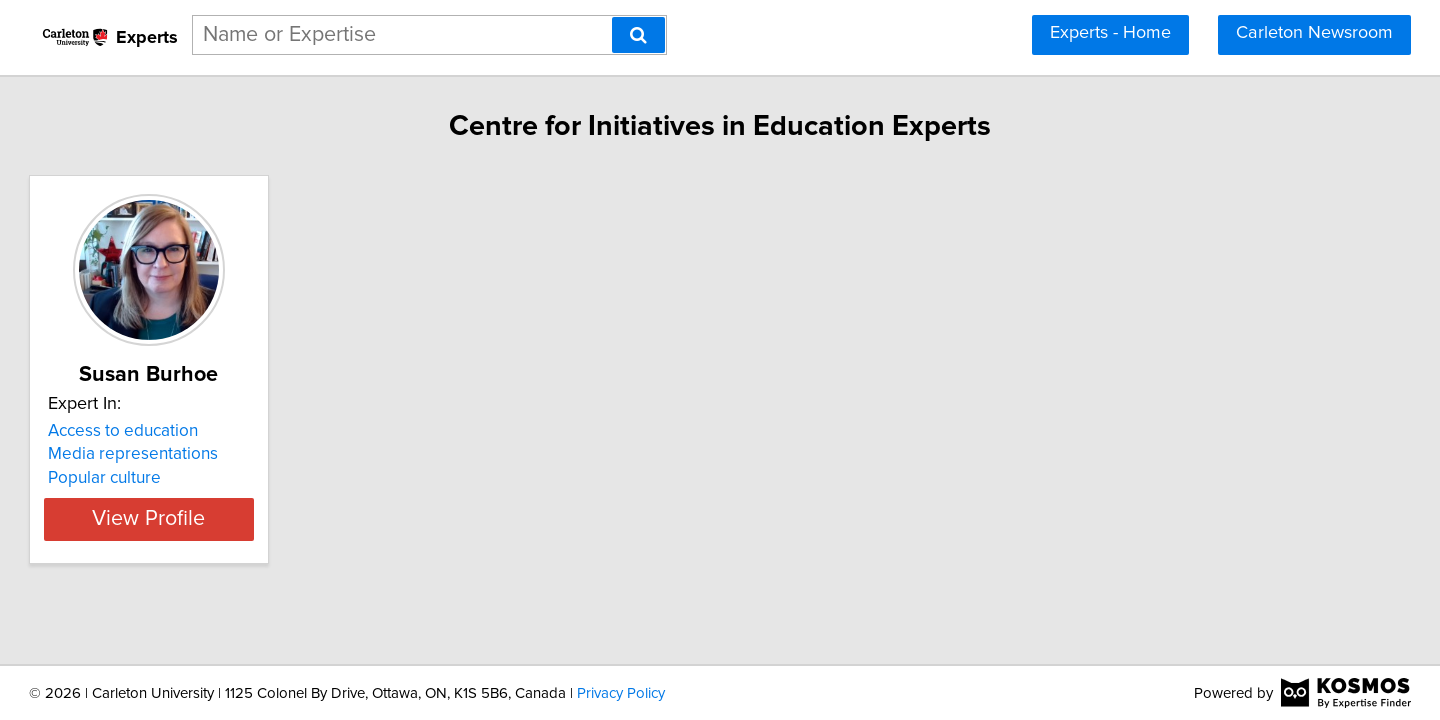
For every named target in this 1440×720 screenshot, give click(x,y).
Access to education (214, 431)
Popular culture (195, 478)
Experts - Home (1110, 33)
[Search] (638, 35)
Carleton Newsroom (1314, 33)
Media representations (224, 454)
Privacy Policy (621, 693)
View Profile (265, 520)
